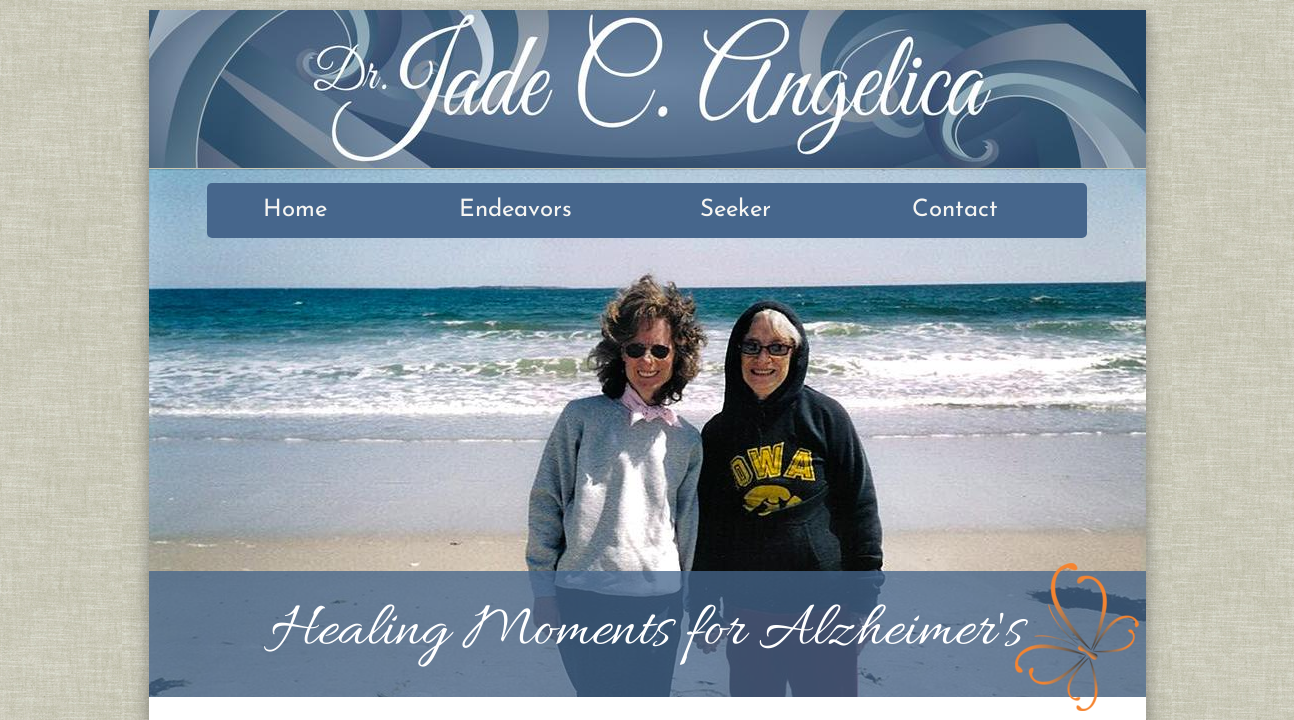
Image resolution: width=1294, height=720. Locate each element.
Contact (955, 210)
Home (295, 210)
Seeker (735, 210)
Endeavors (515, 210)
